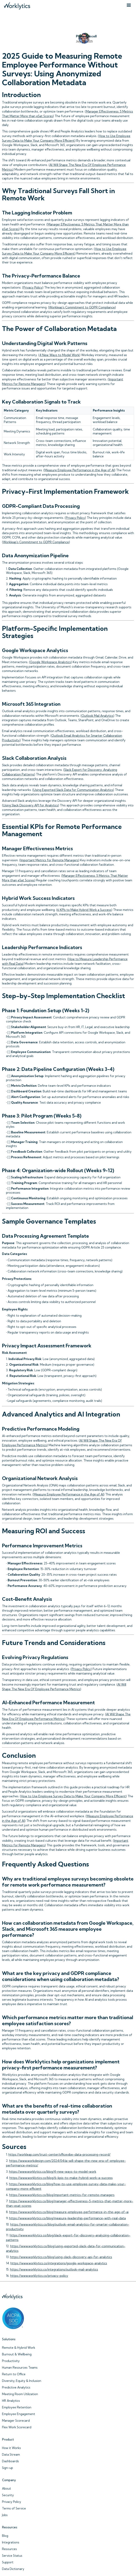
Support (7, 2562)
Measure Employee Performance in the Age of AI (79, 470)
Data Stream (11, 2454)
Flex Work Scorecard (16, 2427)
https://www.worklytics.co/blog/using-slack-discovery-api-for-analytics (61, 2257)
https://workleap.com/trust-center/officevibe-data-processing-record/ (59, 2154)
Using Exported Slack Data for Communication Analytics (73, 790)
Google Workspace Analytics (50, 662)
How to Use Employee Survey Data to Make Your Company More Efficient (73, 1796)
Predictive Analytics (16, 2387)
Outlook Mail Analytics (97, 716)
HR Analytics (11, 2401)
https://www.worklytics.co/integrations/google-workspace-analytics (58, 2263)
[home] (16, 4)
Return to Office (14, 2374)
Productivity (11, 2361)
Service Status (12, 2556)
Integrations (10, 2542)
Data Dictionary (13, 2569)
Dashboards (10, 2461)
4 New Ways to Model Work (59, 355)
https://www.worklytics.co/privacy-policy (39, 2276)
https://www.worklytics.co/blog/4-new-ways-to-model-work (52, 2171)
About (6, 2488)
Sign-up (7, 2468)
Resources (9, 2549)
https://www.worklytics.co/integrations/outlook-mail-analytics (54, 2269)
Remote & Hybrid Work (18, 2348)
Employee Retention (16, 2407)
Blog (5, 2536)
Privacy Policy (32, 287)
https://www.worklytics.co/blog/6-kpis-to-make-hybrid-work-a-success (61, 2178)
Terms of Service (14, 2508)
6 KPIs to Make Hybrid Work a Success (84, 910)
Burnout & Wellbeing (17, 2354)
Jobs (5, 2515)
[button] (129, 5)
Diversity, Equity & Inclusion (21, 2381)
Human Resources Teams (20, 2367)
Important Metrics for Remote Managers (49, 860)
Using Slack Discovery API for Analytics (30, 805)
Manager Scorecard (16, 2420)
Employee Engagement (18, 2414)
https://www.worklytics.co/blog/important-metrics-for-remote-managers (62, 2195)
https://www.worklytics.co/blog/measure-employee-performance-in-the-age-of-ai (69, 2212)
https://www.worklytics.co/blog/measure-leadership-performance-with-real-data (67, 2218)
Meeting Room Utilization (20, 2394)
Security (8, 2495)
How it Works (11, 2448)
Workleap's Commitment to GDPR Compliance (82, 307)
